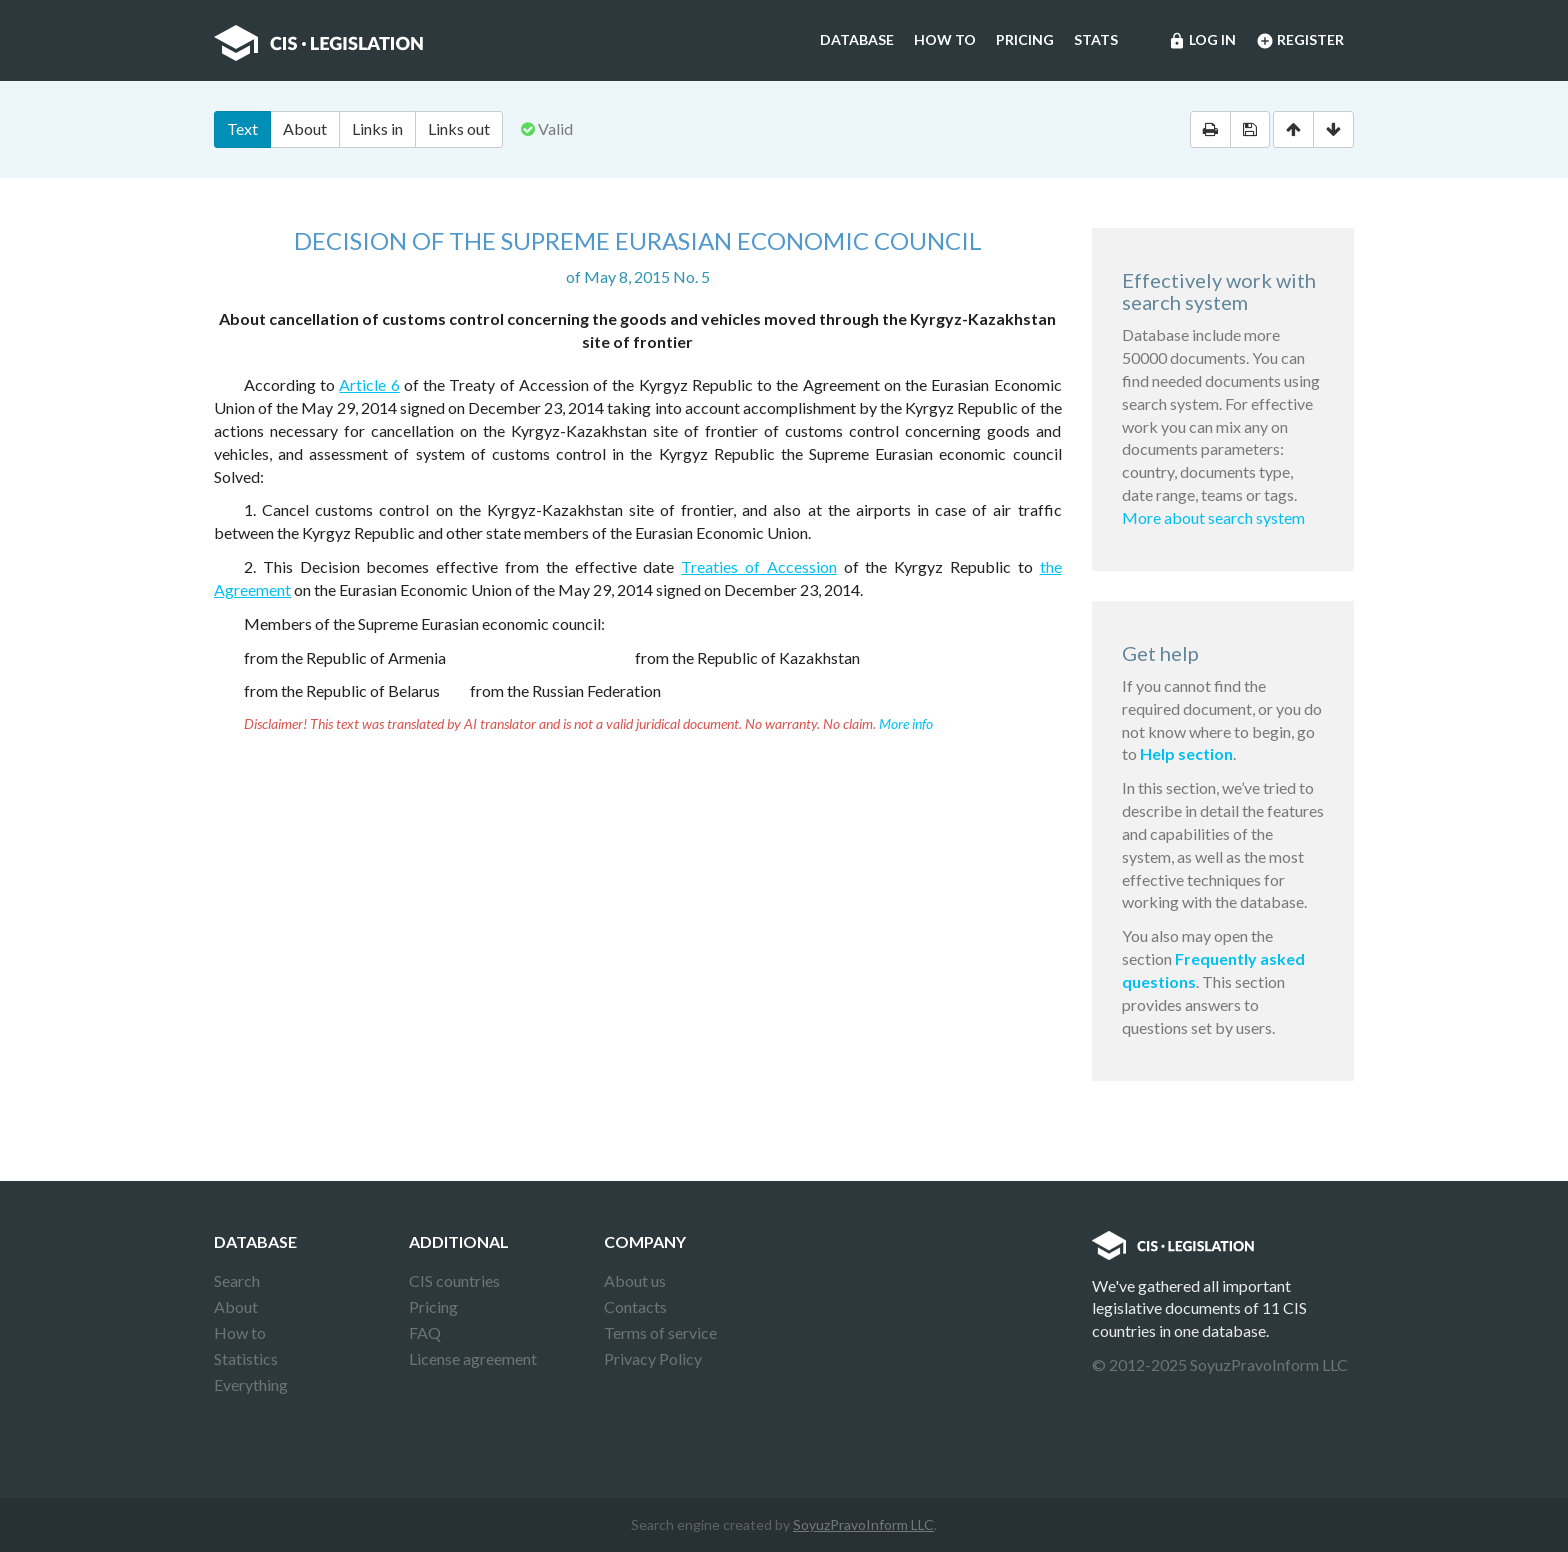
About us (635, 1280)
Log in (1202, 41)
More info (906, 723)
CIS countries (454, 1280)
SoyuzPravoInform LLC (863, 1524)
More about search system (1213, 517)
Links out (459, 128)
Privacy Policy (653, 1358)
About (305, 128)
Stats (1096, 39)
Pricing (1025, 39)
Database (857, 39)
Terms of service (660, 1332)
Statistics (246, 1358)
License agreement (473, 1358)
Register (1300, 41)
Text (242, 128)
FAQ (425, 1332)
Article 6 (369, 384)
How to (945, 39)
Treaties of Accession (759, 566)
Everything (251, 1384)
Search (237, 1280)
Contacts (635, 1306)
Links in (377, 128)
